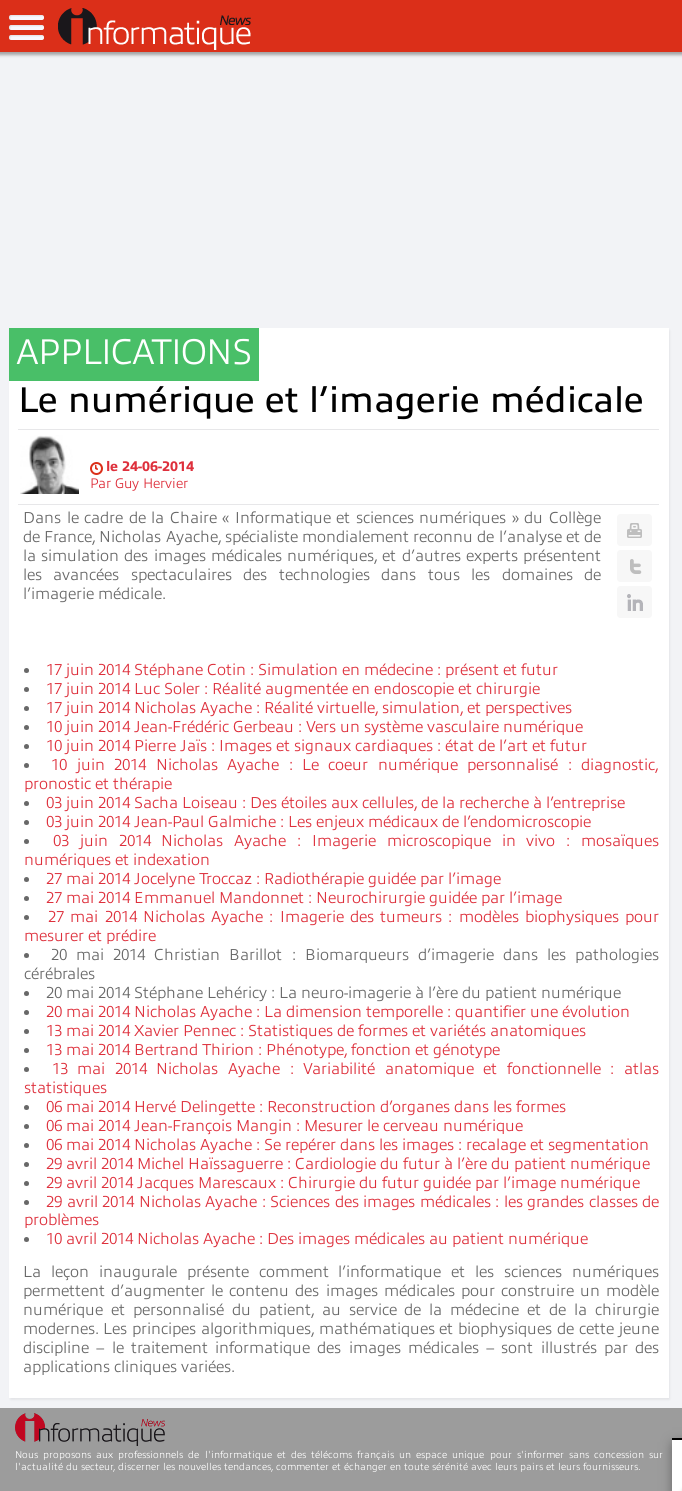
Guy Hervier (151, 483)
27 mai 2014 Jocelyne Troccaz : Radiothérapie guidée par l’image (273, 879)
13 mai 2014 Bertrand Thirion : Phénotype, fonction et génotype (273, 1050)
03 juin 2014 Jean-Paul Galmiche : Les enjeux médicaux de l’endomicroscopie (318, 822)
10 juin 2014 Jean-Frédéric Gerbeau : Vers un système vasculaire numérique (314, 727)
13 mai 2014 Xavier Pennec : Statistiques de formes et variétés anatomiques (316, 1031)
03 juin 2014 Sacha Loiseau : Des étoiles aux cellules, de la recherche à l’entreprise (335, 803)
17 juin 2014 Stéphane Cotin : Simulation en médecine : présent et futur (302, 670)
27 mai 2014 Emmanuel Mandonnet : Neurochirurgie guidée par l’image (304, 898)
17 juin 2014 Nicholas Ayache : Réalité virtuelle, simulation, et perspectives (309, 708)
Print (634, 530)
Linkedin (634, 602)
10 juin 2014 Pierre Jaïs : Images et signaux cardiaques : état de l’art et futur (316, 746)
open (26, 27)
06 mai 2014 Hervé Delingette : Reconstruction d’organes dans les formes (306, 1107)
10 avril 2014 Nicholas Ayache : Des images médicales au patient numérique (317, 1239)
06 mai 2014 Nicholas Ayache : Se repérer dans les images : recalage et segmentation (347, 1145)
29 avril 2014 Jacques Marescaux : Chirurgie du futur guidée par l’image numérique (343, 1183)
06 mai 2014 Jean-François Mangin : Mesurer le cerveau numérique (284, 1126)
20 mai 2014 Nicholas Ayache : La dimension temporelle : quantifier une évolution (338, 1012)
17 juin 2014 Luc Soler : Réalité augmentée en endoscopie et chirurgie (293, 689)
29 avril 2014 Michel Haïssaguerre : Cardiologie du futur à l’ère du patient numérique (348, 1164)
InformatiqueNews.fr (154, 29)
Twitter (634, 566)
